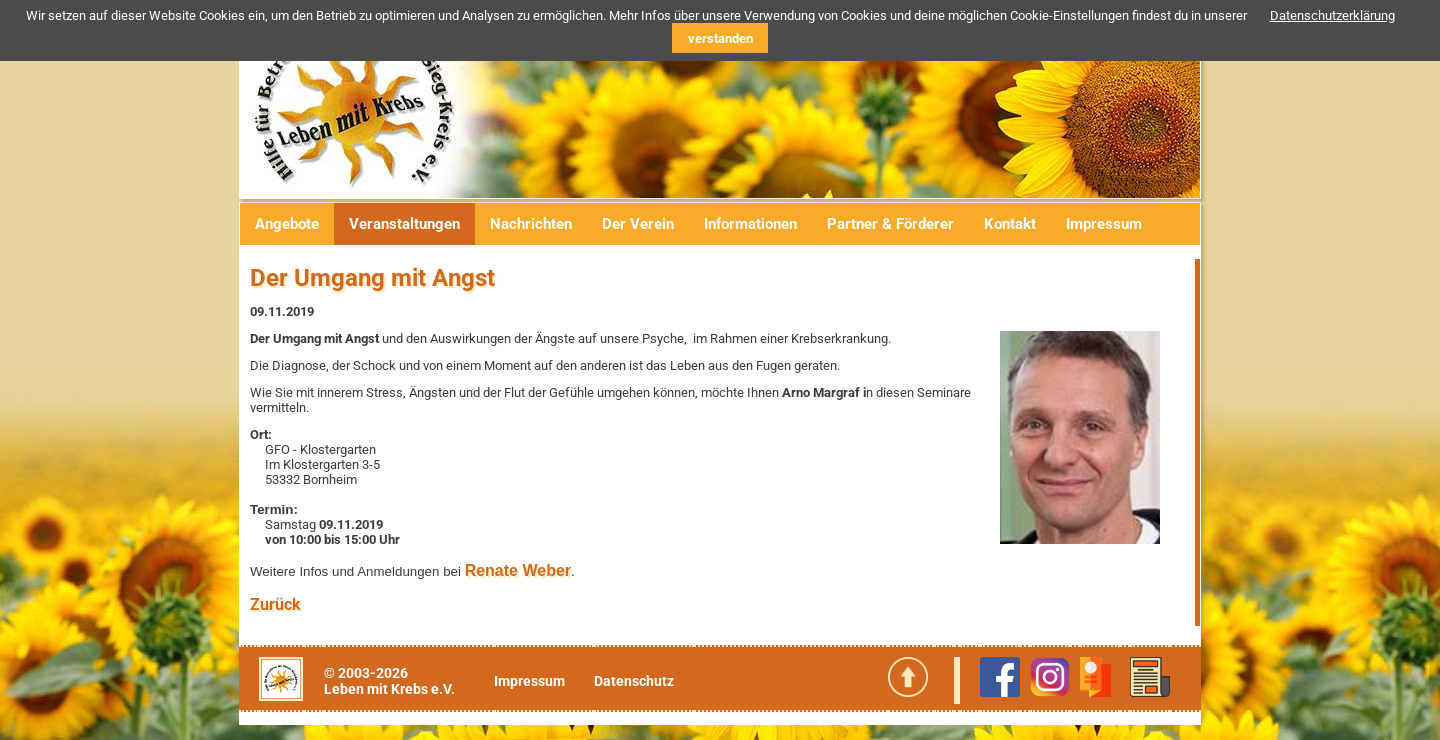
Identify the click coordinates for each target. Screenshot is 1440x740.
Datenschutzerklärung (1332, 15)
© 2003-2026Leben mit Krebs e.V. (389, 681)
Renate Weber (518, 570)
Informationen (750, 224)
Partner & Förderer (890, 224)
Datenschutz (634, 681)
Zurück (275, 604)
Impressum (1104, 224)
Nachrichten (531, 224)
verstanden (720, 38)
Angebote (287, 224)
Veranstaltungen (404, 224)
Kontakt (1010, 224)
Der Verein (638, 224)
